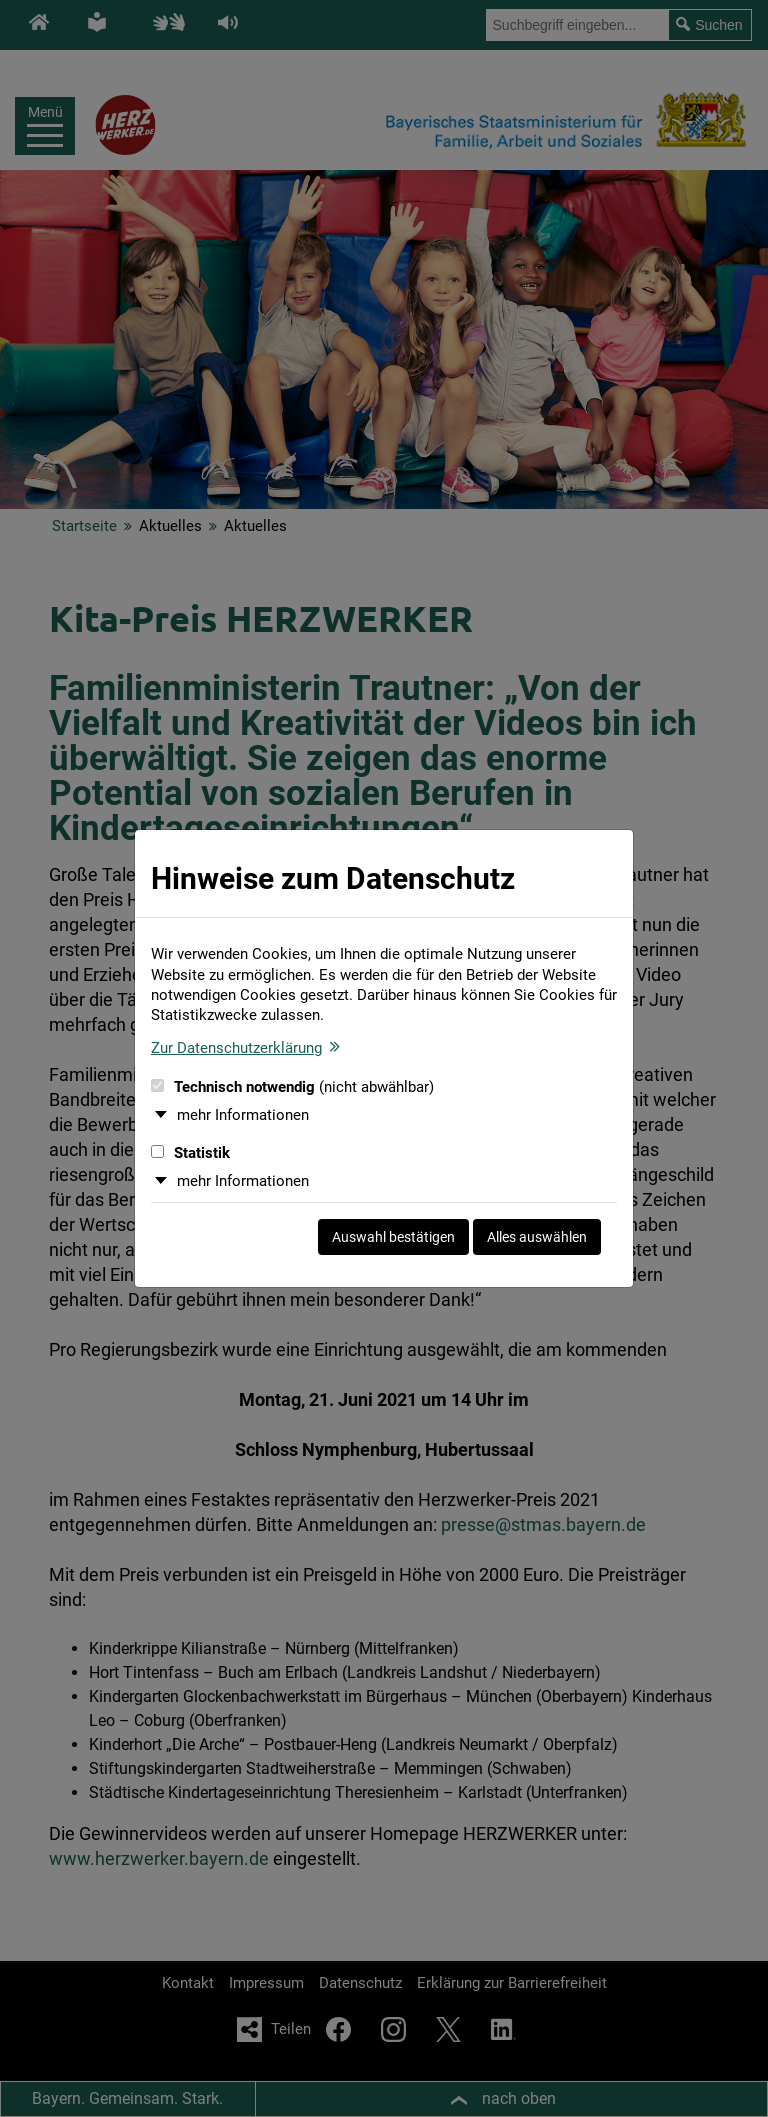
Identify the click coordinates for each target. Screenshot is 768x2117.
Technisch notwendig (292, 1087)
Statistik (190, 1153)
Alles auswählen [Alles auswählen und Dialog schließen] (537, 1237)
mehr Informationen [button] (243, 1115)
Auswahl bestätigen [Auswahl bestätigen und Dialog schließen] (393, 1237)
